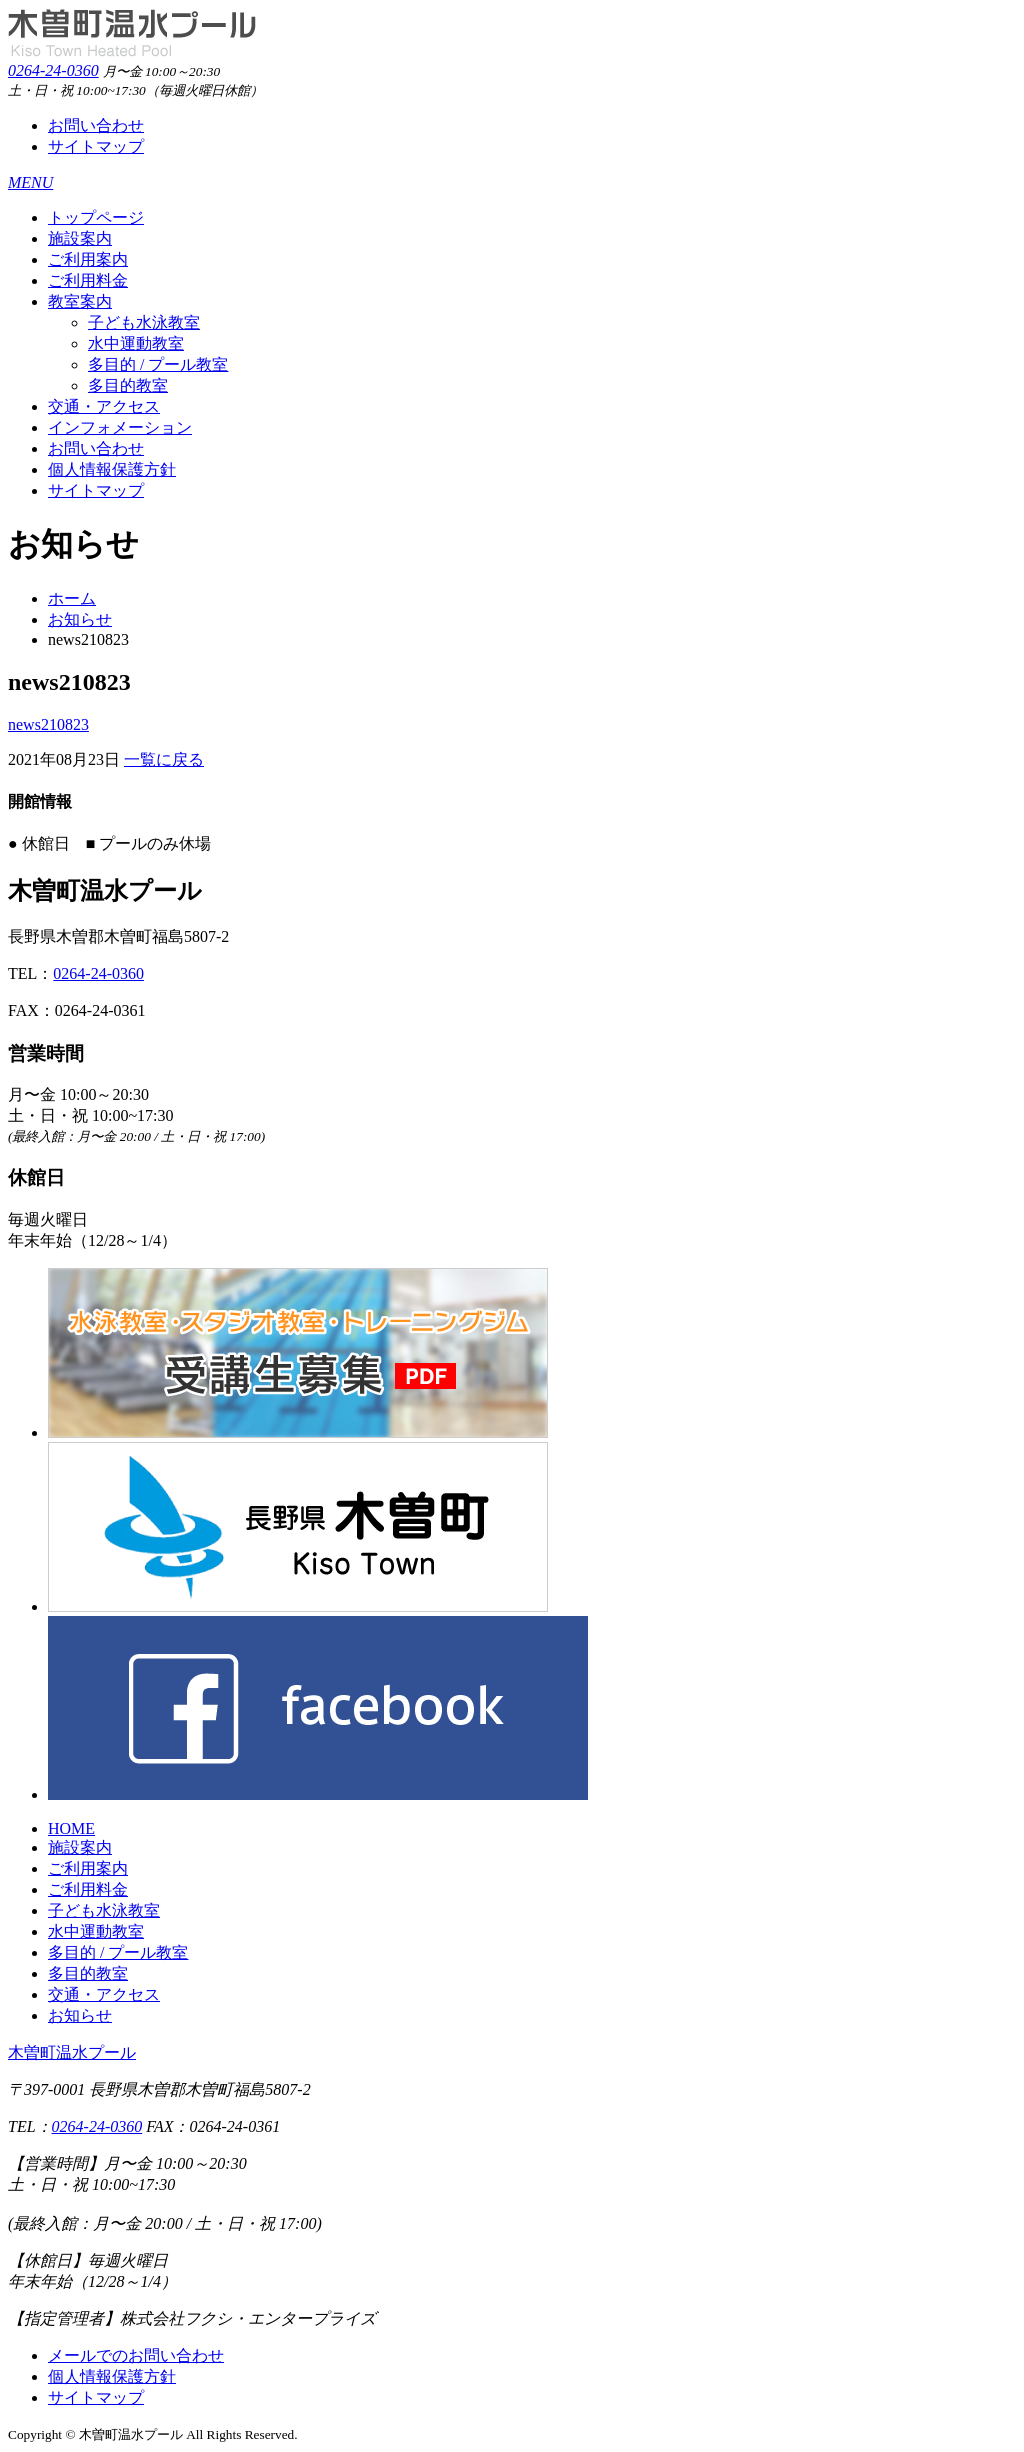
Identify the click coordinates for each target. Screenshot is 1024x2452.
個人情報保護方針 (112, 469)
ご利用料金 (88, 280)
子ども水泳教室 (144, 322)
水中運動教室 (136, 343)
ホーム (72, 598)
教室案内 (80, 301)
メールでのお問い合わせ (136, 2355)
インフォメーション (120, 427)
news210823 (48, 724)
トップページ (96, 217)
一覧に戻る (164, 759)
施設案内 (80, 238)
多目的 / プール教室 (158, 364)
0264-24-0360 (53, 70)
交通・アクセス (104, 406)
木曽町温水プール (72, 2052)
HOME (71, 1828)
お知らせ (80, 619)
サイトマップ (96, 146)
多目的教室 (128, 385)
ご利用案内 (88, 259)
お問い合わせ (96, 125)
